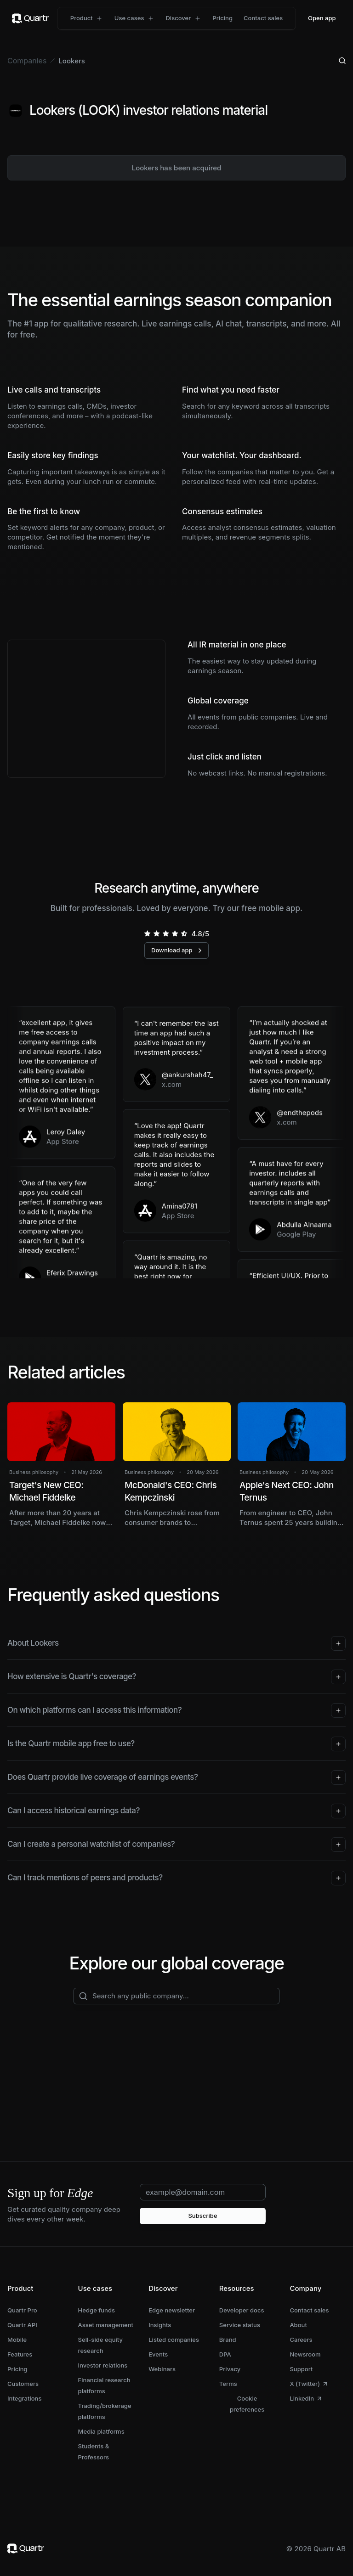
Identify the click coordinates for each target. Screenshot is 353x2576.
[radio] (147, 933)
